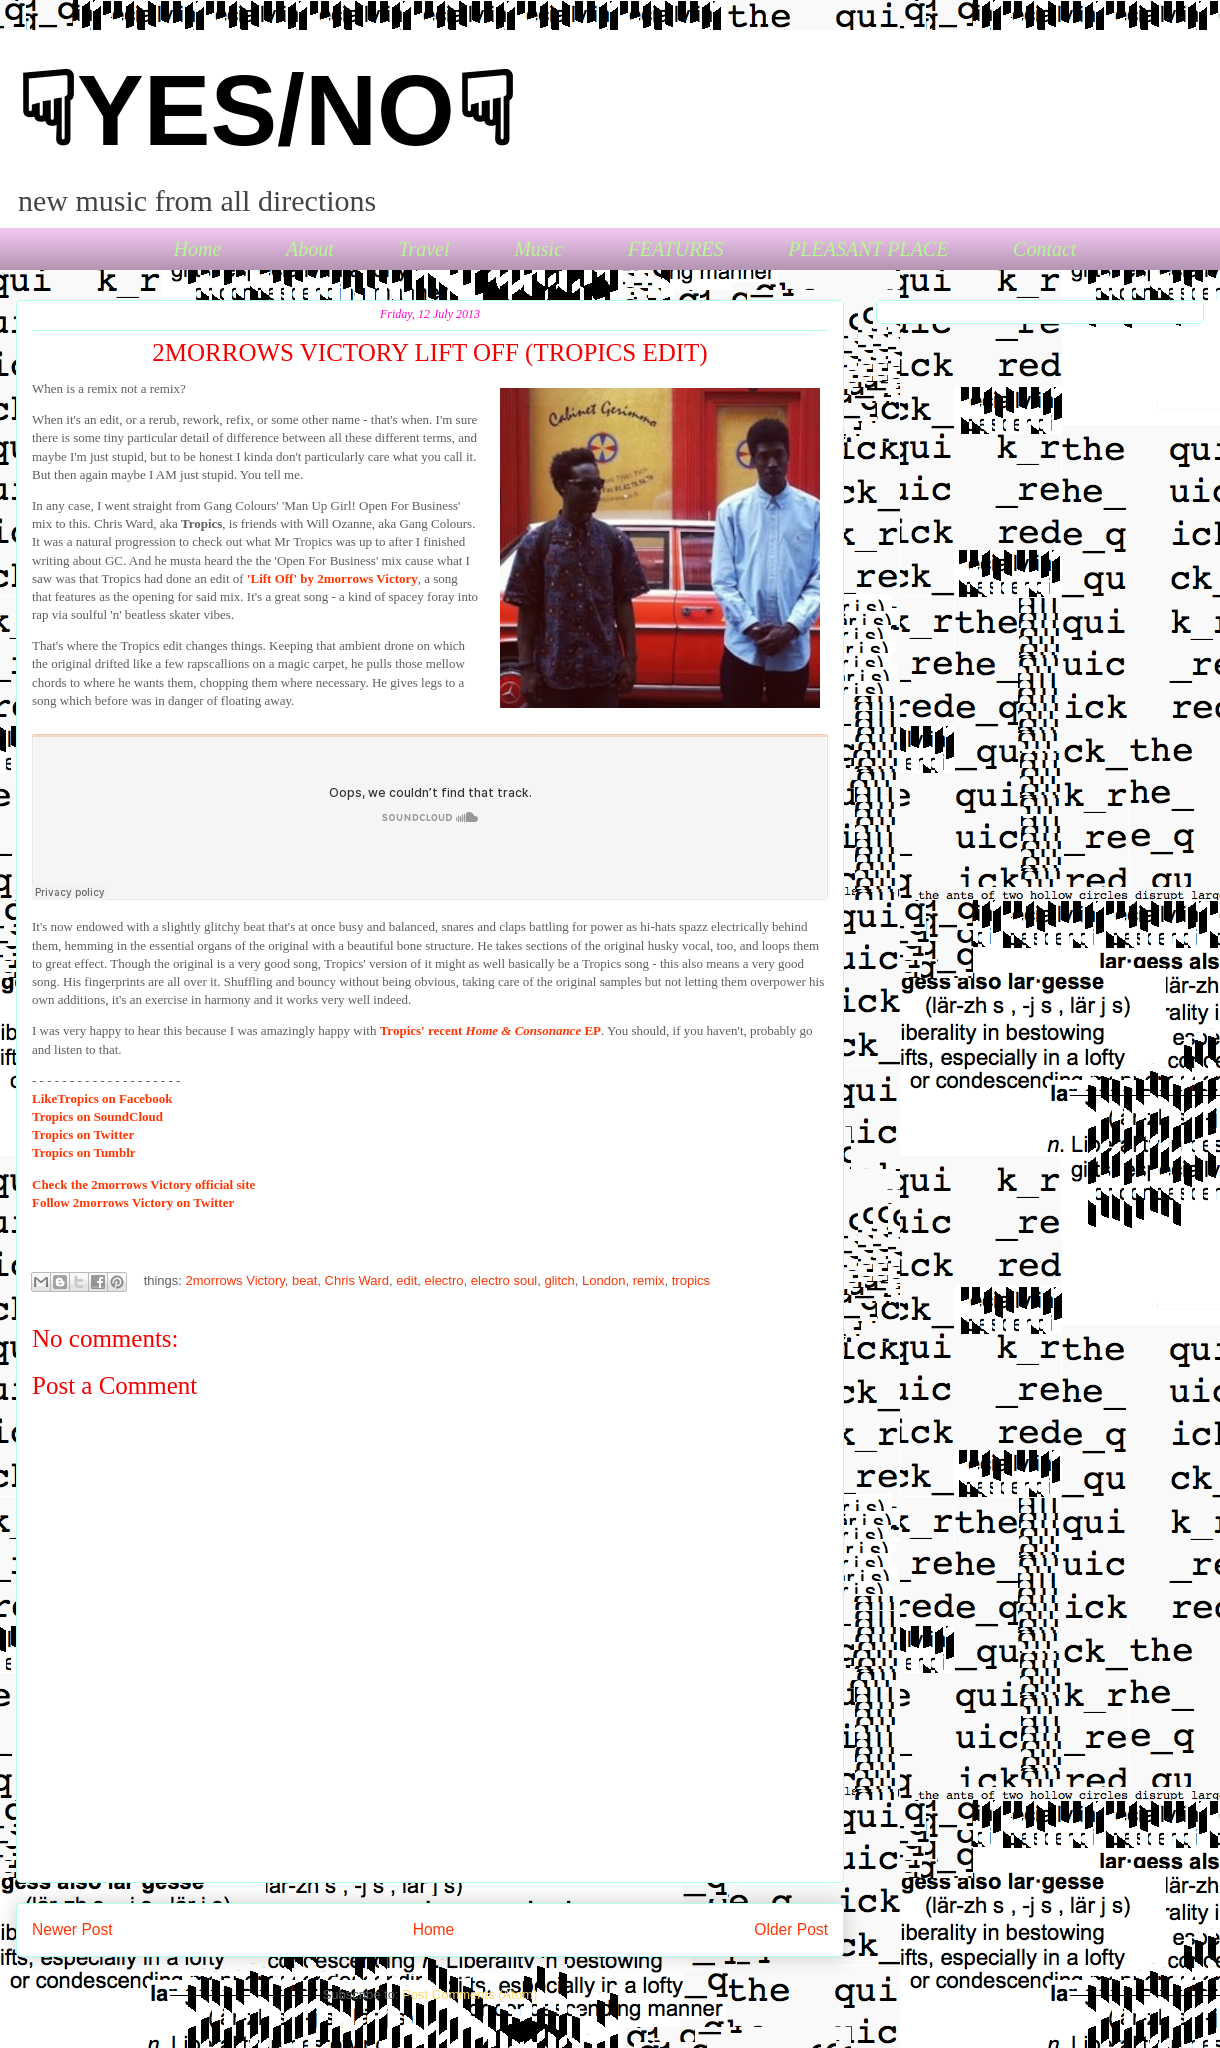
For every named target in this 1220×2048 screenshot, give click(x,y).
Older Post (791, 1929)
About (310, 249)
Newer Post (72, 1929)
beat (304, 1280)
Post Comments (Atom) (469, 1994)
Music (538, 249)
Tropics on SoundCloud (97, 1116)
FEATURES (676, 249)
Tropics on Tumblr (84, 1152)
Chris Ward (357, 1280)
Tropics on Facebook (102, 1098)
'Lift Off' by (332, 578)
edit (406, 1280)
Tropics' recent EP (490, 1030)
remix (649, 1280)
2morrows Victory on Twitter (133, 1202)
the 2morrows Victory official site (143, 1184)
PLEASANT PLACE (868, 249)
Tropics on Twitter (83, 1134)
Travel (423, 249)
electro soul (504, 1280)
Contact (1044, 249)
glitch (560, 1280)
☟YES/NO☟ (266, 110)
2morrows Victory (235, 1280)
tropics (691, 1280)
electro (444, 1280)
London (603, 1280)
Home (198, 249)
